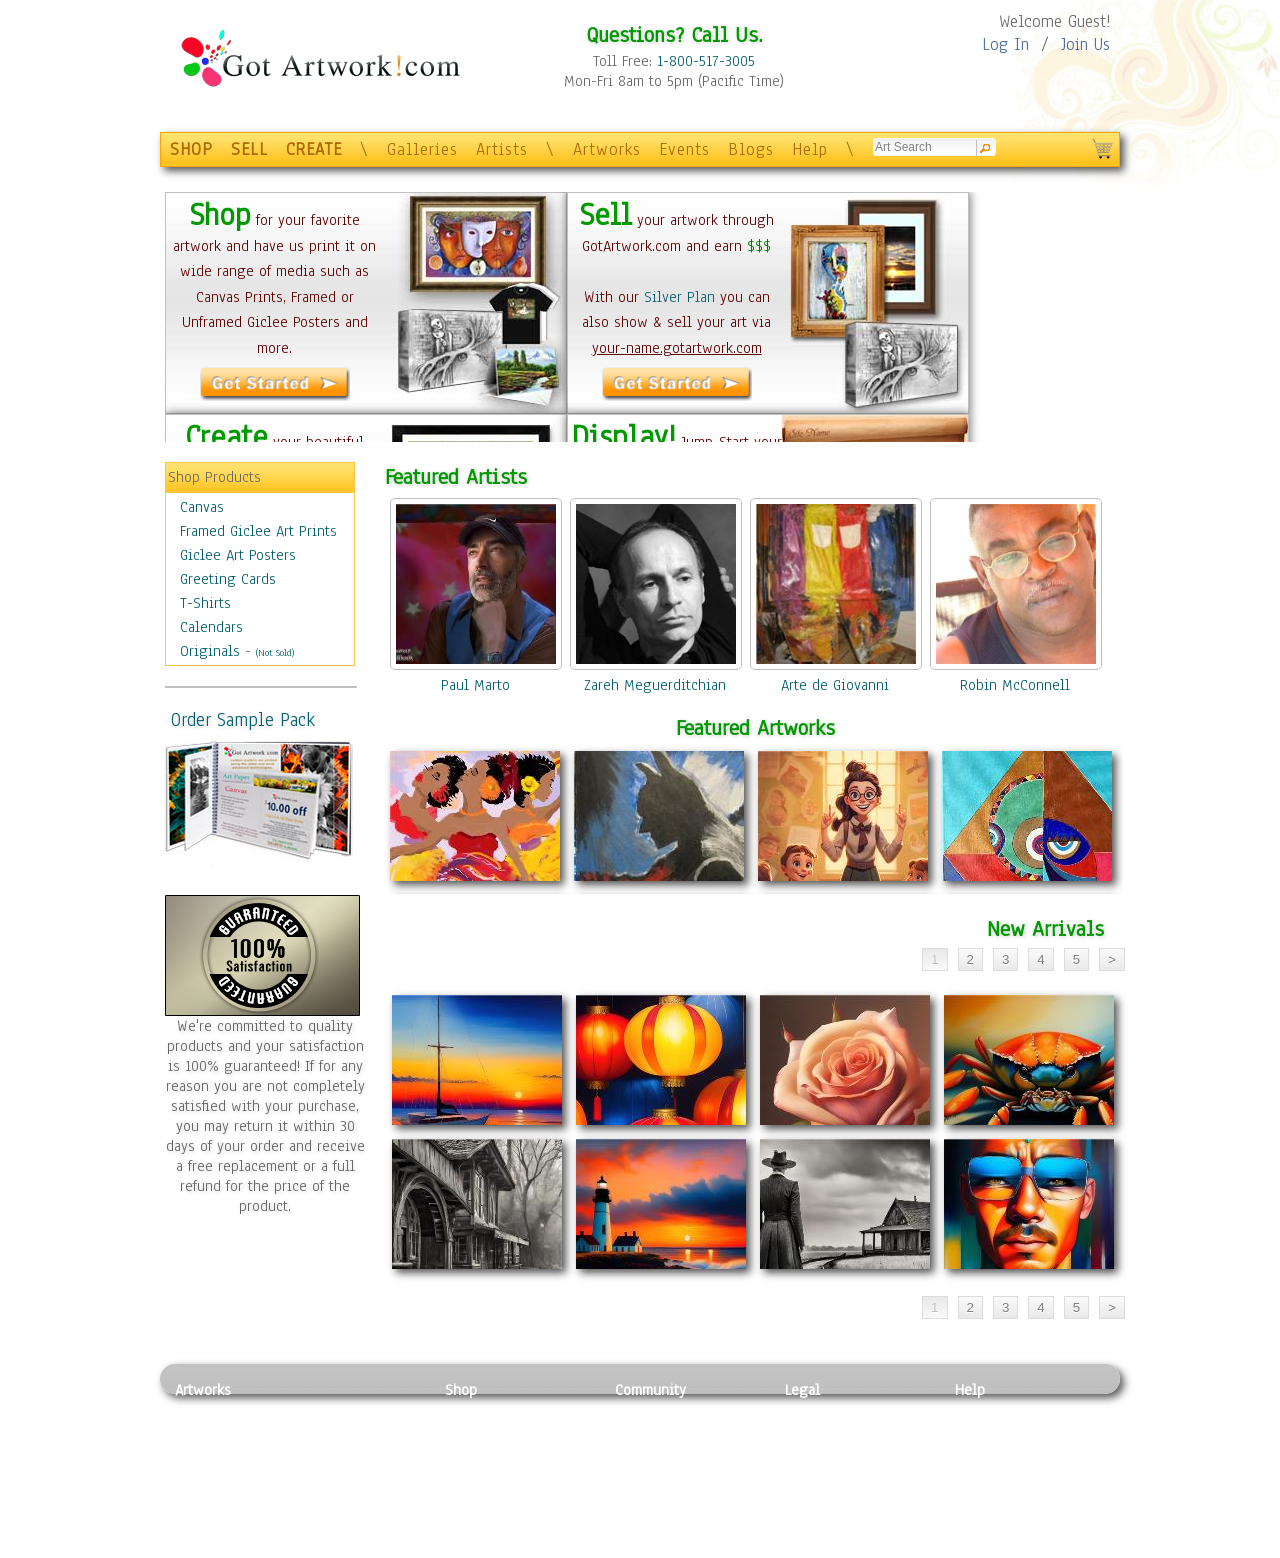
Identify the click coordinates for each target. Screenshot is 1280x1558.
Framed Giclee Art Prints (258, 531)
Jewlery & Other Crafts (365, 1547)
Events (684, 149)
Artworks (607, 149)
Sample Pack (995, 1435)
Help (810, 149)
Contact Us (989, 1412)
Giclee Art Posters (238, 555)
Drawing (202, 1457)
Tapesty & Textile (360, 1502)
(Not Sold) (275, 652)
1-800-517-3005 (706, 61)
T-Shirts (205, 603)
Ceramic (330, 1480)
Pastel (325, 1435)
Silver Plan (679, 297)
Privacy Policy (830, 1412)
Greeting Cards (228, 579)
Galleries (422, 149)
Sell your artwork (671, 1502)
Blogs (751, 149)
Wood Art (334, 1457)
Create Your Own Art (509, 1547)
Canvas (202, 507)
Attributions (818, 1457)
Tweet (974, 1547)
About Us (984, 1457)
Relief (324, 1412)
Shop (461, 1390)
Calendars (211, 627)
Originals (210, 651)
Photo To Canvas (497, 1412)
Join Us (1085, 44)
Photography (215, 1435)
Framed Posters (493, 1435)
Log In (1005, 44)
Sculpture (206, 1524)
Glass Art (333, 1524)
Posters (468, 1457)
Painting (202, 1412)
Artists (502, 149)
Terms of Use (826, 1435)
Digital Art (209, 1480)
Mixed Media (216, 1502)
